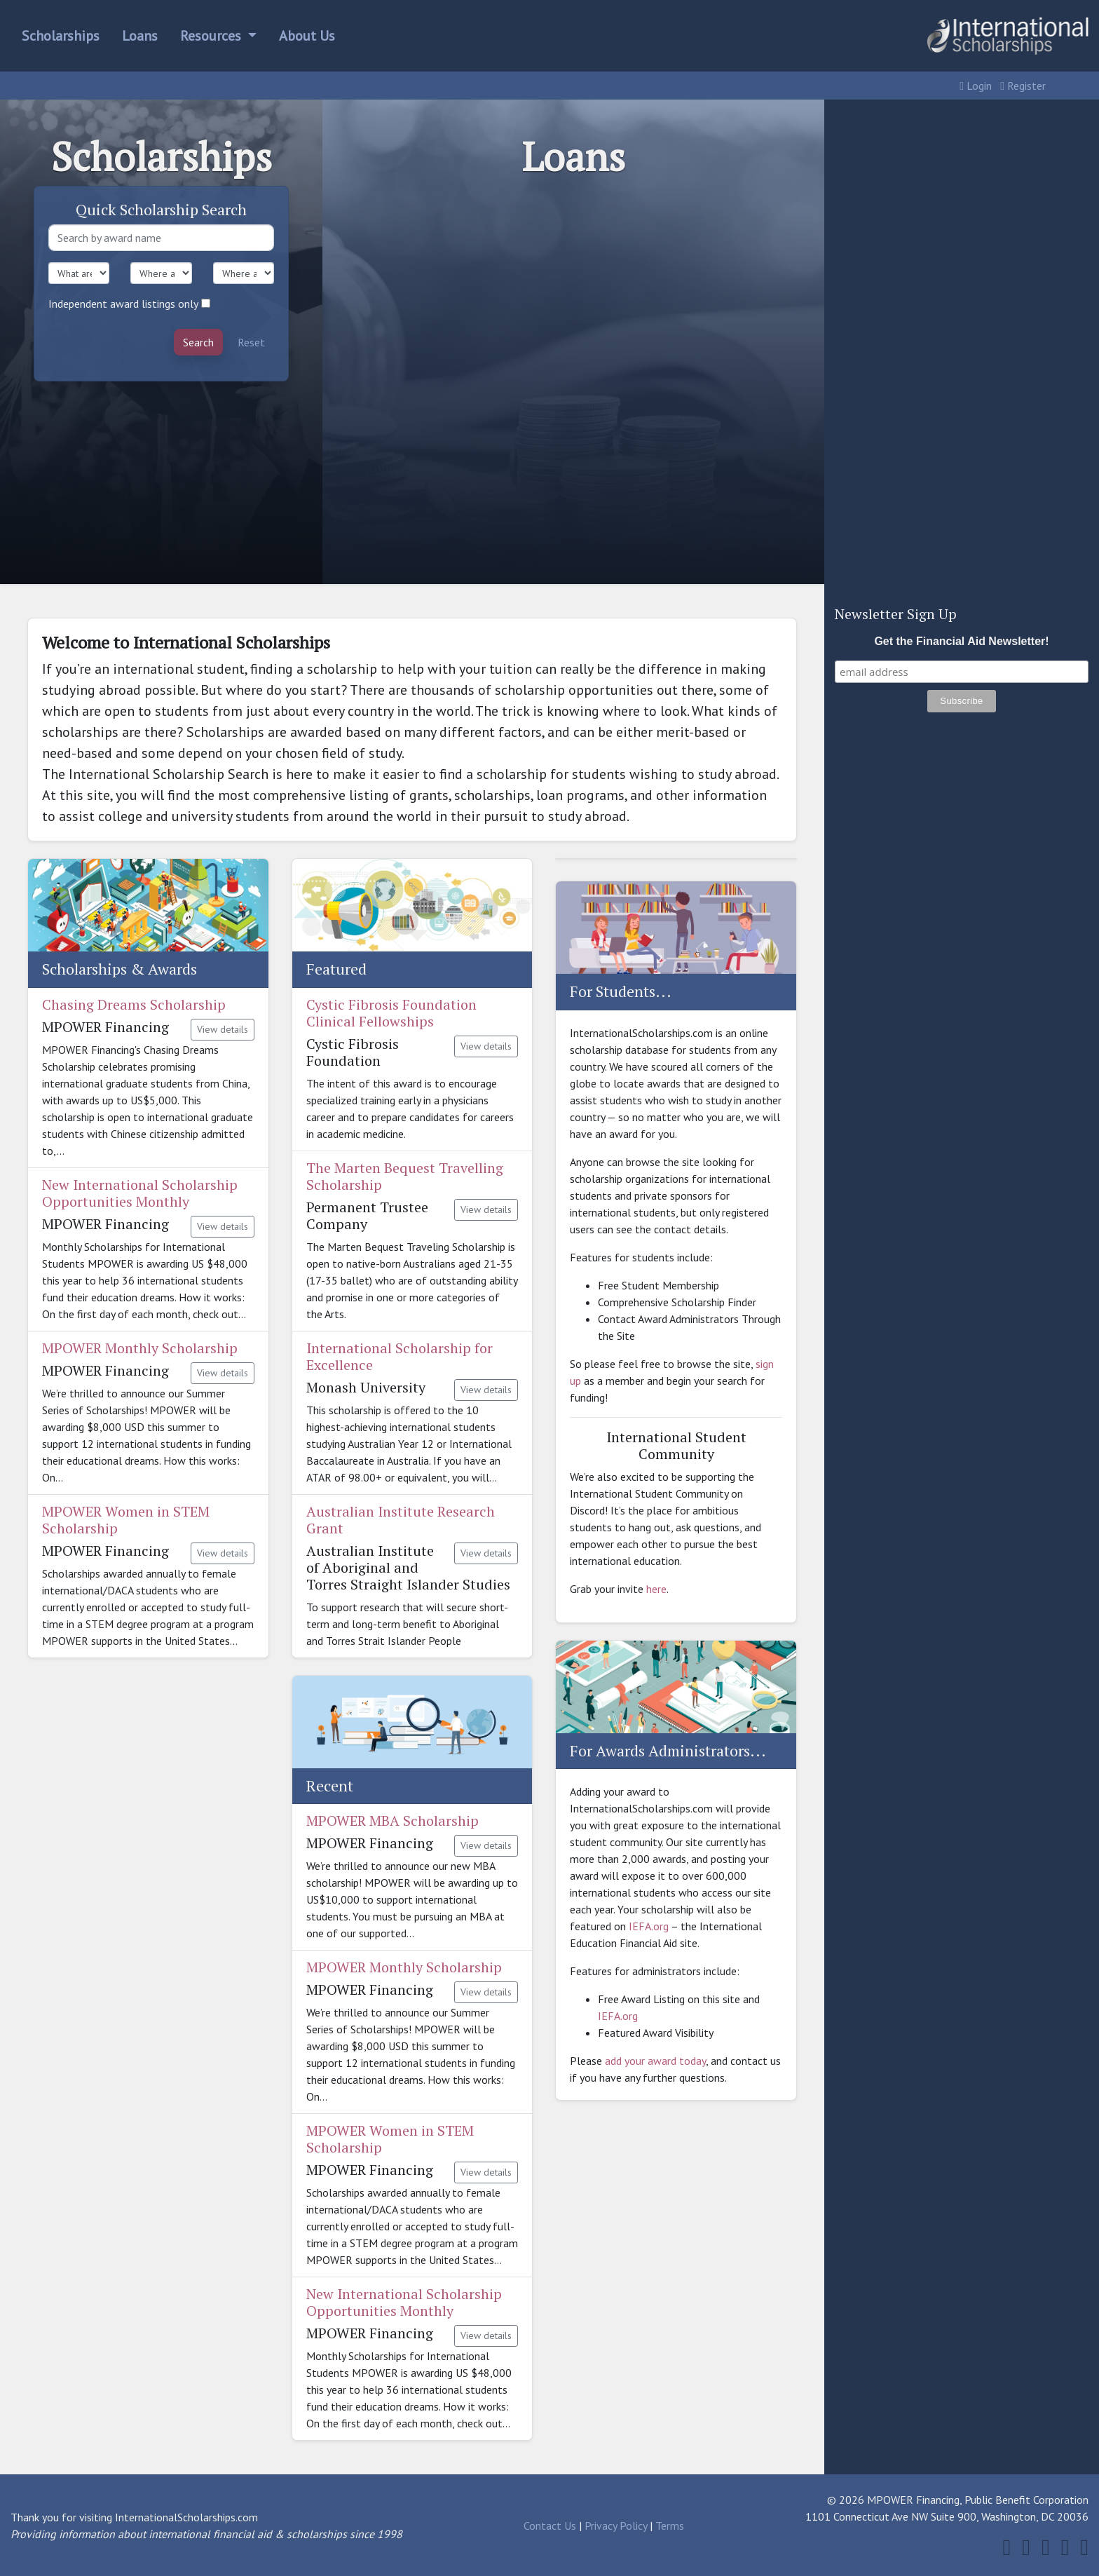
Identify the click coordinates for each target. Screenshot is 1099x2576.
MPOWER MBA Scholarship (392, 1820)
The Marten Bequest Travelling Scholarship (404, 1176)
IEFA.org (649, 1926)
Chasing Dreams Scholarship (134, 1004)
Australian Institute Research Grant (400, 1520)
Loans (140, 36)
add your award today (655, 2061)
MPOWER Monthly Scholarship (140, 1347)
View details (222, 1029)
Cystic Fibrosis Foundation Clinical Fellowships (391, 1013)
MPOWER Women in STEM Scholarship (126, 1520)
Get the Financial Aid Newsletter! (961, 641)
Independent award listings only (123, 304)
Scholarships (61, 36)
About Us (307, 36)
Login (976, 86)
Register (1023, 86)
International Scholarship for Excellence (399, 1356)
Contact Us (550, 2526)
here (656, 1589)
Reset (251, 342)
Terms (669, 2526)
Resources (212, 36)
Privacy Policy (616, 2526)
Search (198, 342)
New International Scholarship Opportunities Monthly (140, 1193)
